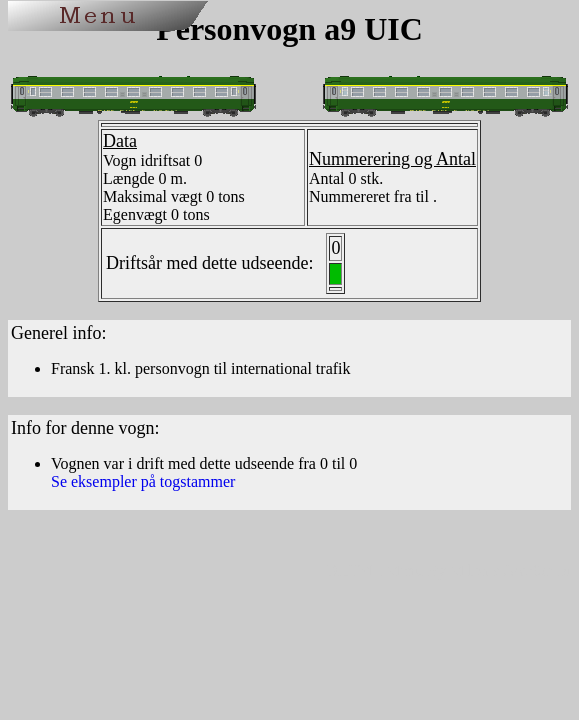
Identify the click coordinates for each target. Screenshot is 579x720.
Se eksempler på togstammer (143, 481)
